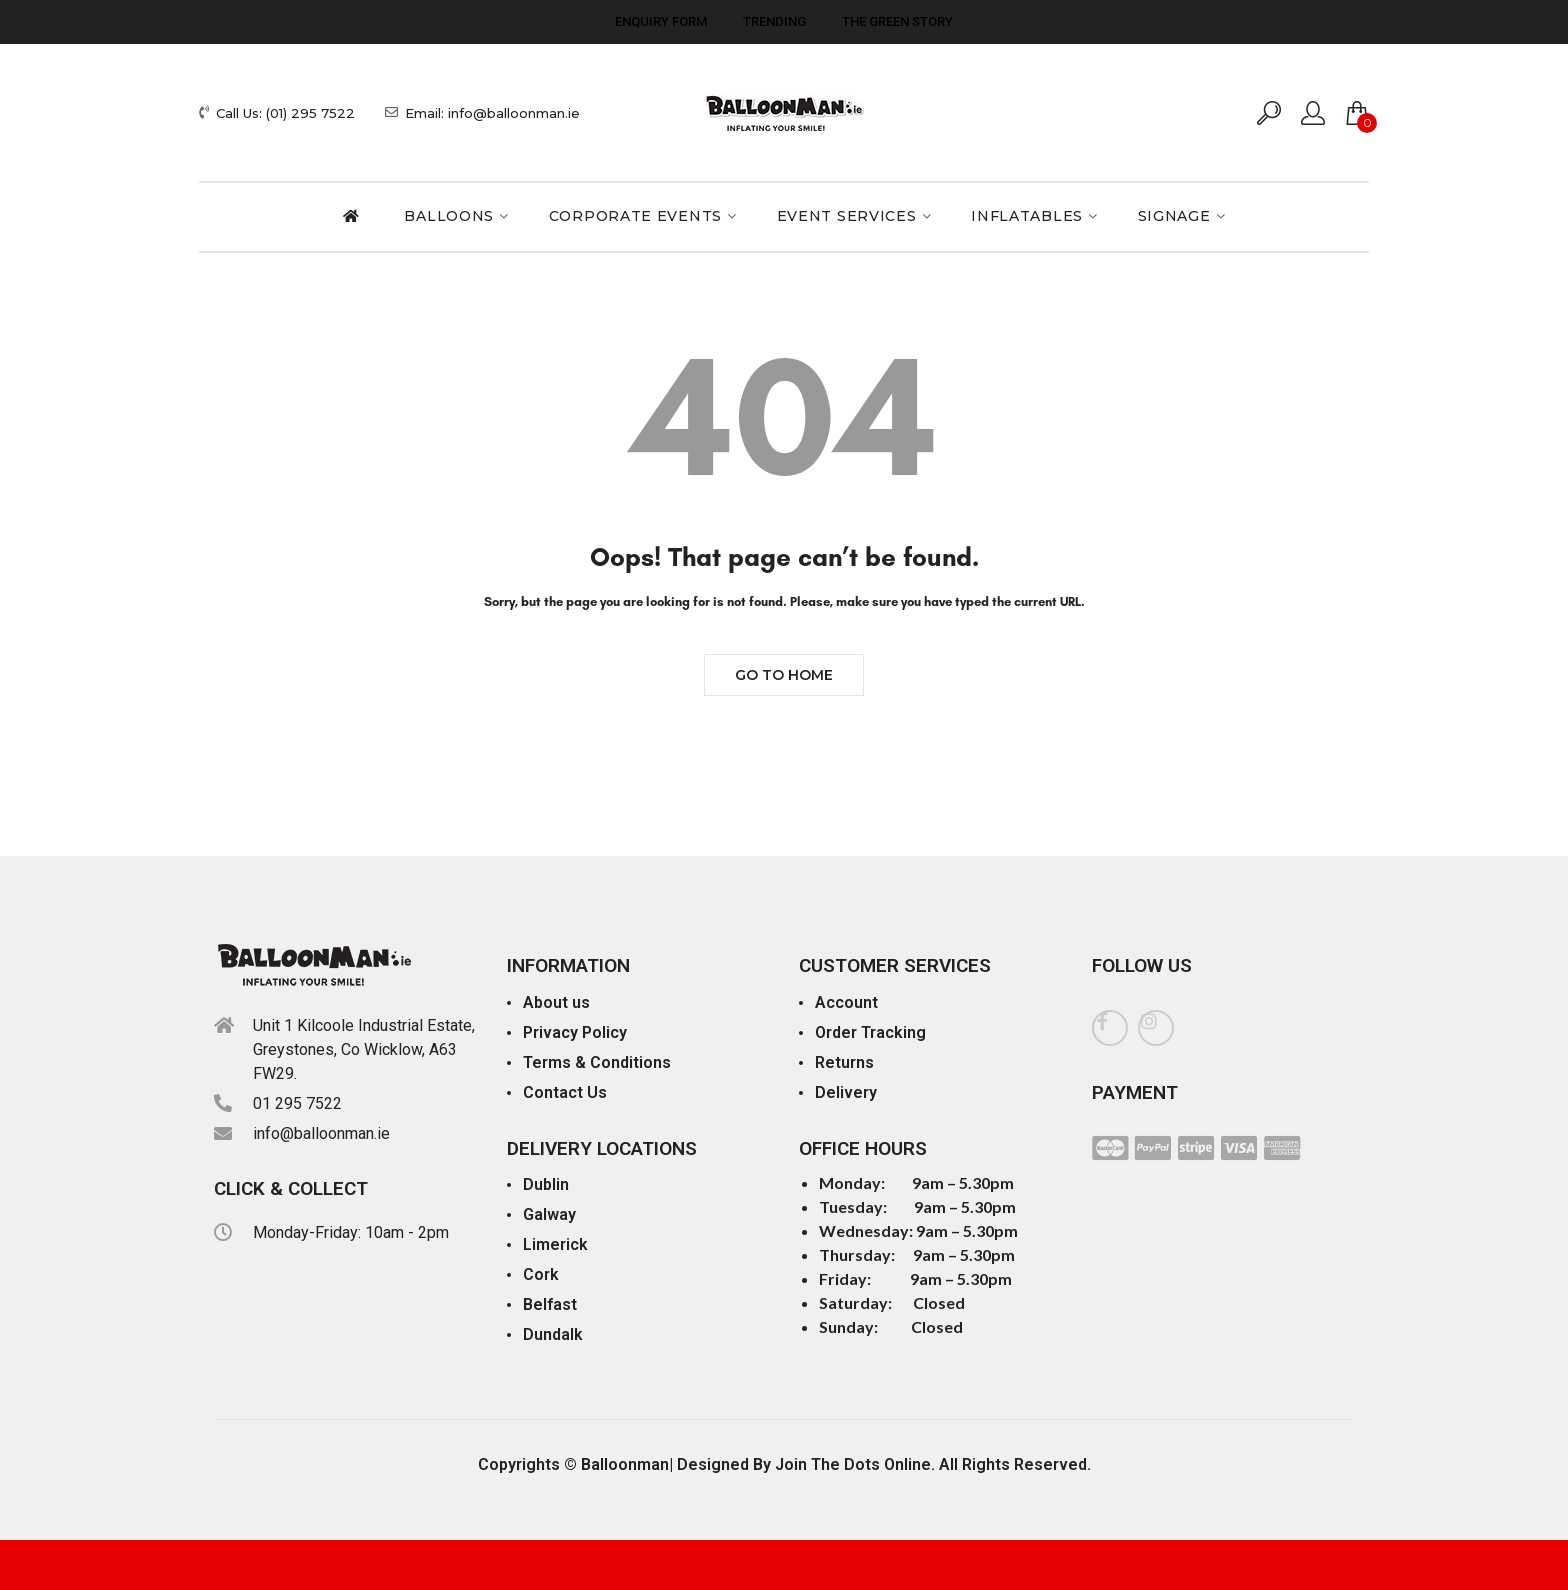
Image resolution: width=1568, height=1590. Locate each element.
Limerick (555, 1244)
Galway (549, 1214)
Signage (1174, 216)
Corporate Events (635, 216)
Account (846, 1002)
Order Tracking (870, 1032)
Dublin (546, 1184)
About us (556, 1002)
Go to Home (784, 675)
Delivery (846, 1092)
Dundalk (553, 1334)
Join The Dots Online (853, 1464)
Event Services (847, 216)
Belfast (550, 1304)
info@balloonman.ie (321, 1133)
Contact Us (565, 1092)
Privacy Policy (575, 1032)
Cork (541, 1274)
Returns (844, 1062)
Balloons (449, 216)
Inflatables (1027, 216)
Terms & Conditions (597, 1062)
